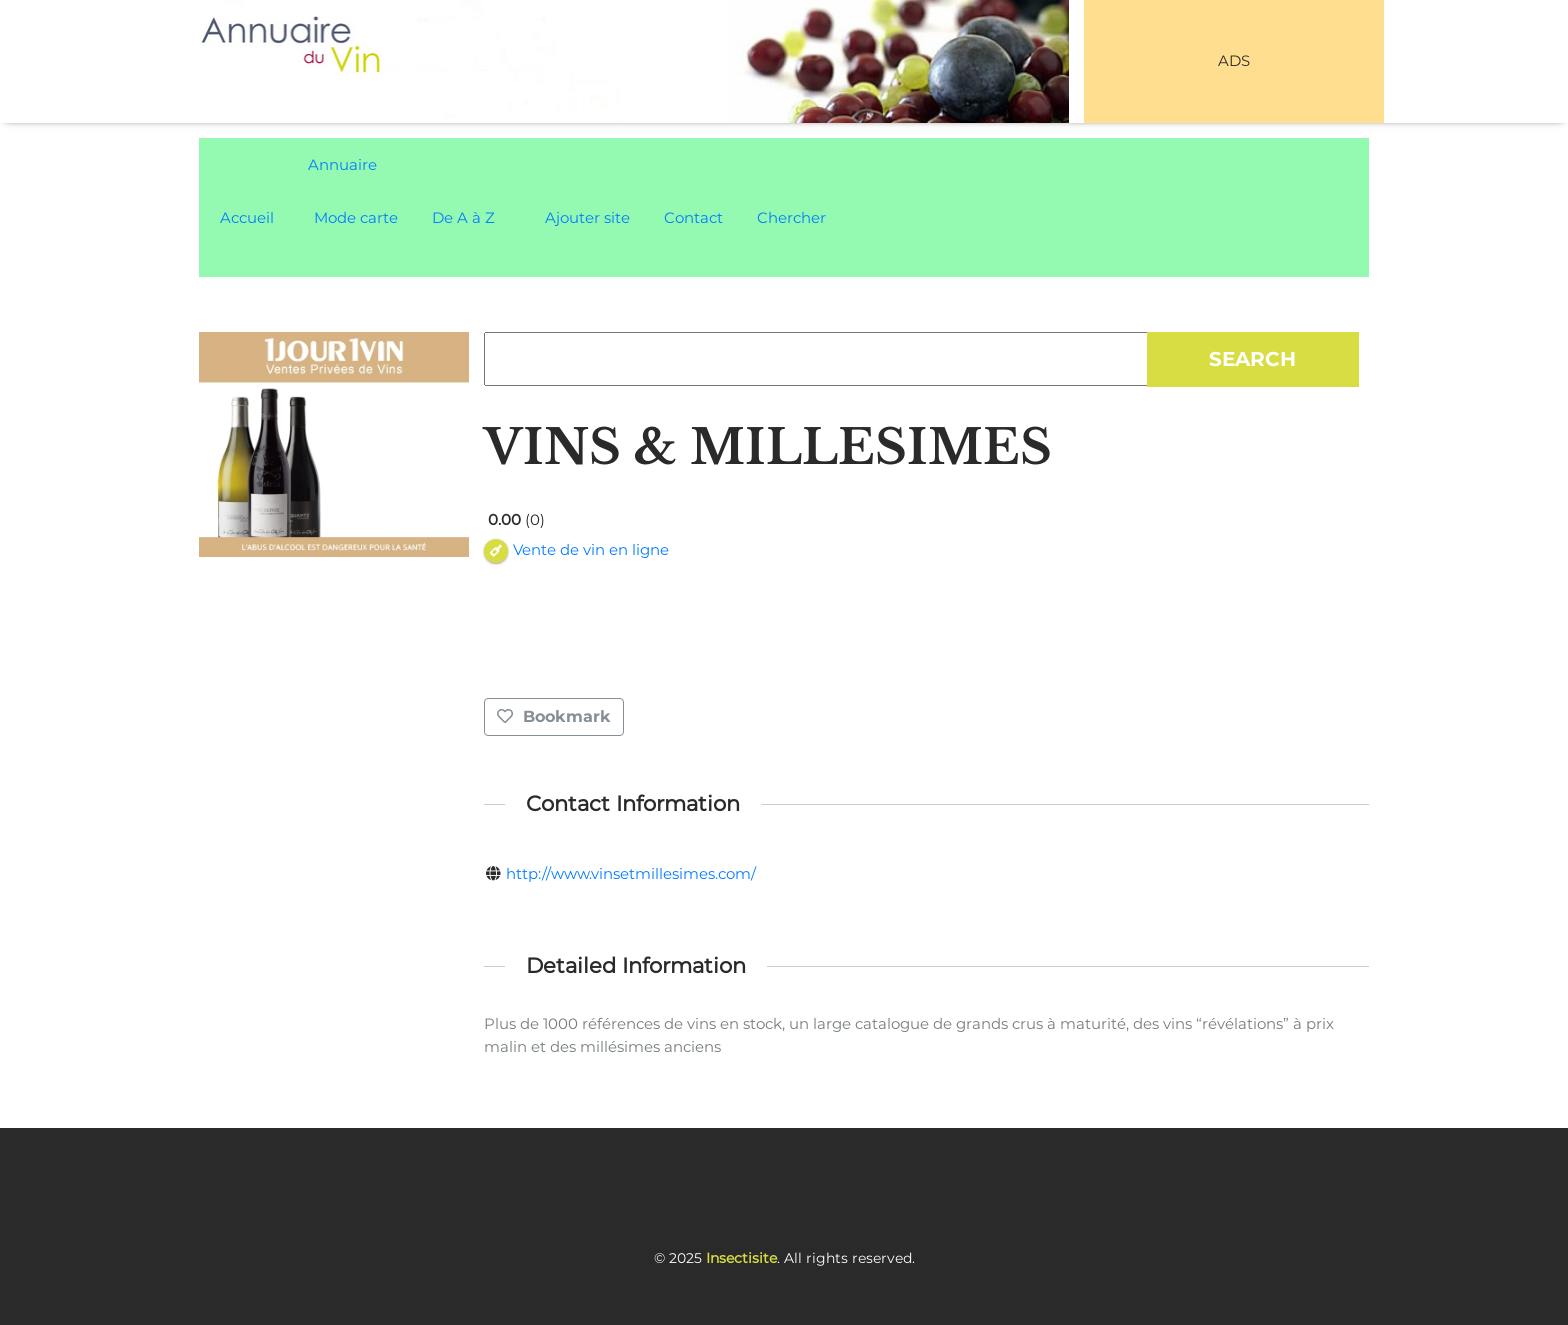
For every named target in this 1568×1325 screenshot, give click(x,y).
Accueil (247, 217)
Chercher (791, 217)
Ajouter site (587, 217)
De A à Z (463, 217)
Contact (693, 217)
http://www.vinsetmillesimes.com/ (631, 873)
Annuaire (342, 164)
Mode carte (356, 217)
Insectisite (741, 1258)
